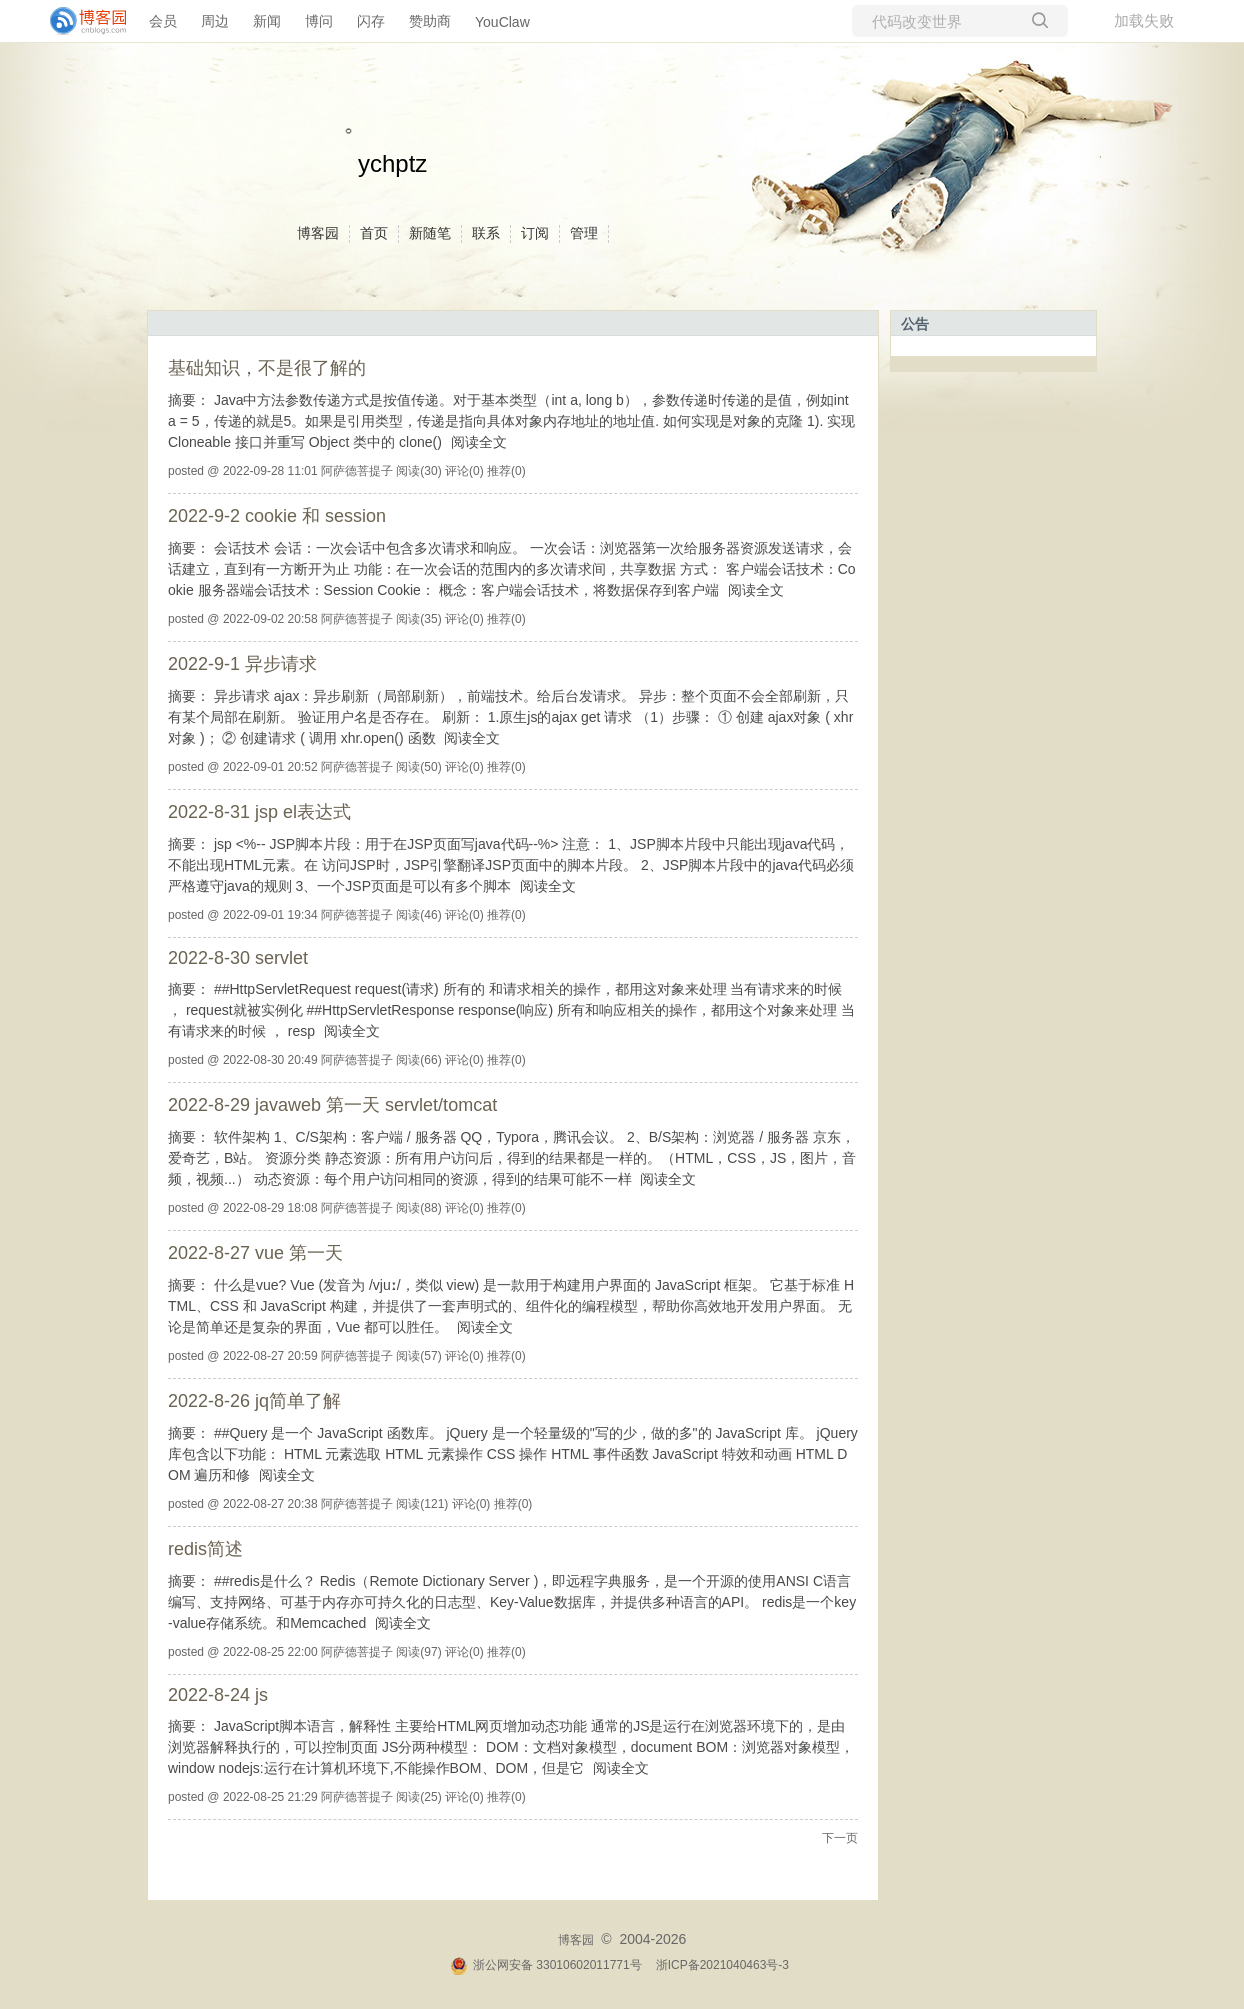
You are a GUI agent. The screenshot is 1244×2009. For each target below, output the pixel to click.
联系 (486, 233)
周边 (215, 21)
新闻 (267, 21)
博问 (319, 21)
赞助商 (430, 21)
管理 (584, 233)
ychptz (392, 163)
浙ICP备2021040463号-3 (722, 1965)
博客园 (318, 233)
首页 (374, 233)
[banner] (80, 21)
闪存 (371, 21)
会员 (163, 21)
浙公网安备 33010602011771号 (546, 1965)
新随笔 (430, 233)
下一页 (840, 1838)
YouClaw (502, 22)
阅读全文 (479, 442)
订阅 (535, 233)
